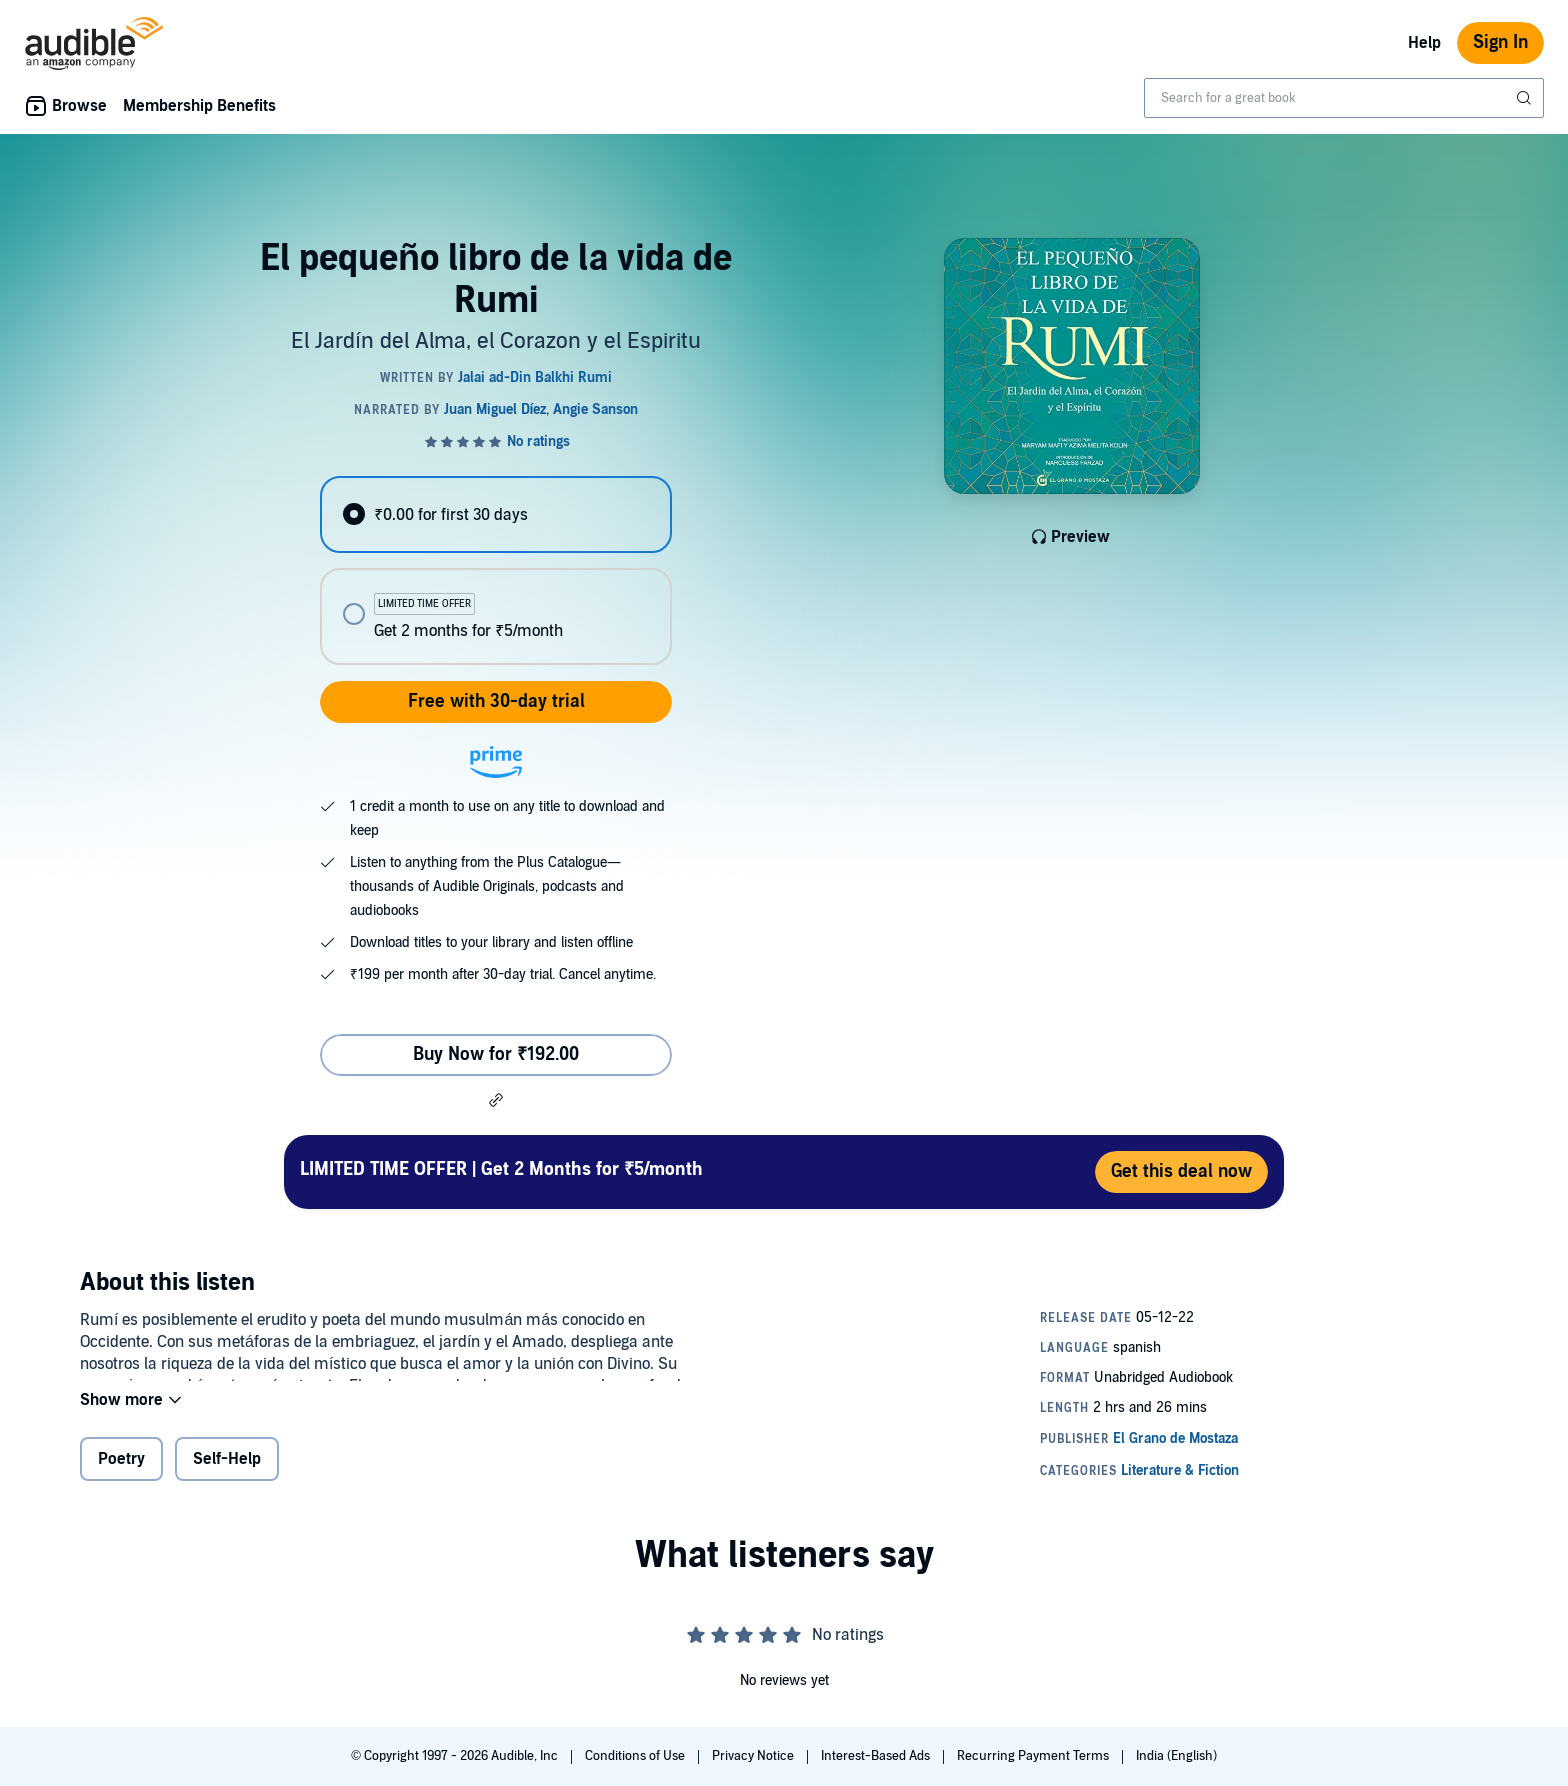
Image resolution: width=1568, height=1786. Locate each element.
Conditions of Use (636, 1756)
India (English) (1176, 1756)
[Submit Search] (1526, 98)
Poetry (121, 1472)
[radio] (496, 514)
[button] (496, 1100)
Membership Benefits (199, 106)
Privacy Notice (754, 1756)
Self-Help (227, 1472)
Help (1424, 43)
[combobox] (1344, 98)
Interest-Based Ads (877, 1756)
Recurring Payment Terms (1034, 1756)
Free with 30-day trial (496, 701)
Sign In (1500, 42)
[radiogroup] (496, 570)
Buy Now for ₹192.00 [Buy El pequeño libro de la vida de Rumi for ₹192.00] (496, 1054)
